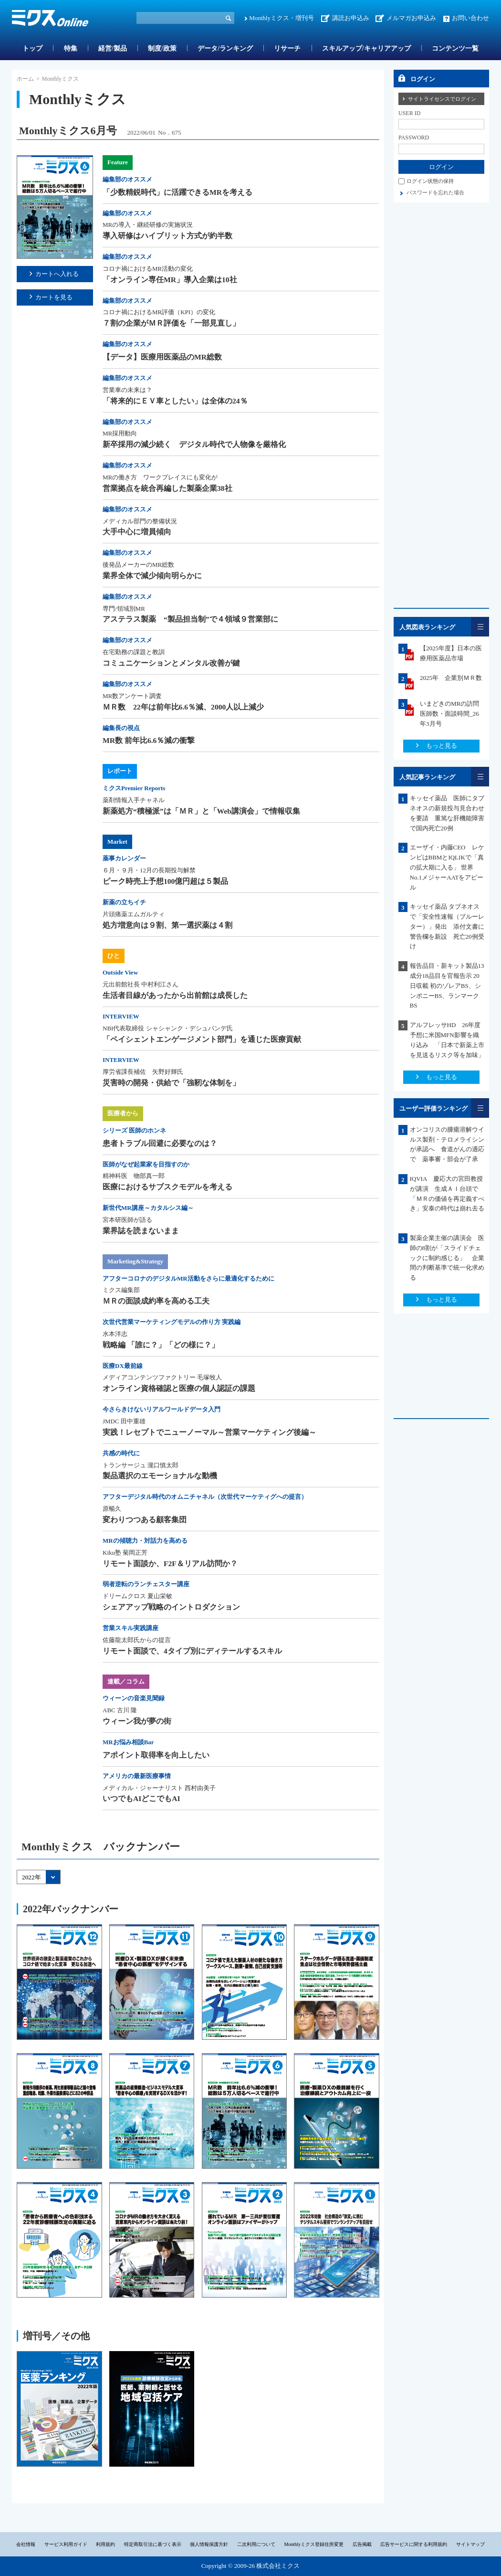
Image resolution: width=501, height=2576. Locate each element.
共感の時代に (121, 1453)
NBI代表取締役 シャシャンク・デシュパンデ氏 (168, 1028)
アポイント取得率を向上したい (156, 1755)
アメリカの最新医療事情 (137, 1776)
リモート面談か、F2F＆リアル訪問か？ (170, 1563)
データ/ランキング (225, 48)
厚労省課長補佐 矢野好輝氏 (143, 1071)
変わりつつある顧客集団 (145, 1520)
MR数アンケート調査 (132, 696)
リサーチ (287, 48)
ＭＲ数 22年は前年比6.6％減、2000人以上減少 (183, 707)
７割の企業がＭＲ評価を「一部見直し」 (171, 323)
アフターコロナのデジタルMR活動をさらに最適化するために (188, 1278)
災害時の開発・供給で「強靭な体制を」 (171, 1083)
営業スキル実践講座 (130, 1628)
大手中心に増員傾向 (137, 532)
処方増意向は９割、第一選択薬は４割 (167, 925)
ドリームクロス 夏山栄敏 (137, 1596)
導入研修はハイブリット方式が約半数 (167, 236)
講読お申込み (350, 17)
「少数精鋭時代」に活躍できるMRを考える (177, 192)
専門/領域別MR (124, 608)
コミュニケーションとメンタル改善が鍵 (171, 663)
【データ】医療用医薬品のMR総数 (162, 357)
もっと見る (441, 745)
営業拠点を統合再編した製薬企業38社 (167, 488)
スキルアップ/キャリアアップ (366, 48)
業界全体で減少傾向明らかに (152, 576)
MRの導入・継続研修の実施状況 (148, 224)
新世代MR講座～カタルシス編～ (148, 1207)
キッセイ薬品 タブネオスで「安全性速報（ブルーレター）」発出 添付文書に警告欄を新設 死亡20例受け (447, 926)
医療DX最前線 (123, 1365)
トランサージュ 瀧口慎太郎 (140, 1465)
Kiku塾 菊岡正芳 (125, 1552)
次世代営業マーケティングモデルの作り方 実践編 (171, 1321)
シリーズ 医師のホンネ (134, 1130)
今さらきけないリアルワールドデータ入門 (161, 1409)
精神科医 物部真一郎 (134, 1175)
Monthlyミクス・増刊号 (281, 17)
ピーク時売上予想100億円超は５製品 (165, 881)
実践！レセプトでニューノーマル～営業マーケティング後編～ (209, 1432)
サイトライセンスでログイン (442, 99)
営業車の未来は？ (127, 389)
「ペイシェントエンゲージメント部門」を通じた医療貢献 (202, 1039)
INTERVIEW (121, 1016)
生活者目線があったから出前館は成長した (175, 995)
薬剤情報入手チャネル (134, 800)
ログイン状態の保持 (430, 181)
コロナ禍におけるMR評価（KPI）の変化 (159, 312)
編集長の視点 (121, 727)
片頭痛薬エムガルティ (134, 914)
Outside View (120, 972)
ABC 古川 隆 (120, 1710)
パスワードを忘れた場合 (435, 192)
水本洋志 (115, 1333)
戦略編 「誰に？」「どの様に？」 (161, 1345)
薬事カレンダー (124, 858)
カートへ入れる (57, 273)
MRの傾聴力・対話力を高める (145, 1540)
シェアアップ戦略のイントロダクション (171, 1607)
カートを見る (54, 297)
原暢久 (112, 1508)
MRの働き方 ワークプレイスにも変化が (160, 477)
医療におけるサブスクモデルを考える (167, 1187)
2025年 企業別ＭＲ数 (451, 677)
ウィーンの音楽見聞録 (134, 1698)
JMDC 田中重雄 (124, 1421)
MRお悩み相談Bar (128, 1742)
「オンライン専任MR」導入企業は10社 (170, 280)
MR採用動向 (120, 433)
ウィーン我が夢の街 (137, 1721)
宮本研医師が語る (127, 1219)
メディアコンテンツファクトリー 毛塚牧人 (162, 1377)
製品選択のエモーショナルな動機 (160, 1476)
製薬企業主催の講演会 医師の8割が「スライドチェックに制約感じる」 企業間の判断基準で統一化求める (447, 1257)
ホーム (25, 78)
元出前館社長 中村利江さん (140, 984)
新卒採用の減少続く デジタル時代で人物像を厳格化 (194, 444)
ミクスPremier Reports (134, 788)
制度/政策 (162, 48)
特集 (70, 48)
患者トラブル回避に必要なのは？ (160, 1143)
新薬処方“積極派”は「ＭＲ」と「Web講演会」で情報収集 (201, 811)
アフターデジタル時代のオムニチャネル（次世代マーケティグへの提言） (205, 1496)
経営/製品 (112, 48)
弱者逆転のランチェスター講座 (146, 1584)
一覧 (480, 626)
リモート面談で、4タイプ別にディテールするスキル (192, 1651)
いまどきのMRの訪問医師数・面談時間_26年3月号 (449, 713)
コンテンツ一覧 (455, 48)
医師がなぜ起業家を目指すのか (146, 1164)
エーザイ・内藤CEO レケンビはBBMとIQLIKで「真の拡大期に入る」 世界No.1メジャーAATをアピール (447, 867)
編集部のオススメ (127, 179)
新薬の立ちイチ (124, 902)
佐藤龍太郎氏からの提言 (137, 1639)
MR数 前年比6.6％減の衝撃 (149, 740)
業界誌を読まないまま (141, 1231)
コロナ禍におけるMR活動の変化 (148, 268)
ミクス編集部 (121, 1289)
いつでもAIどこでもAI (141, 1798)
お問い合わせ (470, 17)
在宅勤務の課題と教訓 (134, 652)
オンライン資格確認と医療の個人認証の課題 (179, 1388)
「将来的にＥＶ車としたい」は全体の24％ (175, 401)
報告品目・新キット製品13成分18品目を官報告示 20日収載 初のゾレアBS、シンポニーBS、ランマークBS (447, 985)
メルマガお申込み (411, 17)
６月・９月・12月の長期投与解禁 (149, 870)
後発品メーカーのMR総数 (138, 564)
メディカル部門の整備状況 (140, 521)
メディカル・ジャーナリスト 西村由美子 (159, 1788)
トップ (32, 48)
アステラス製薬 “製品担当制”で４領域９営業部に (190, 619)
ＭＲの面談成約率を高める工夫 (156, 1301)
